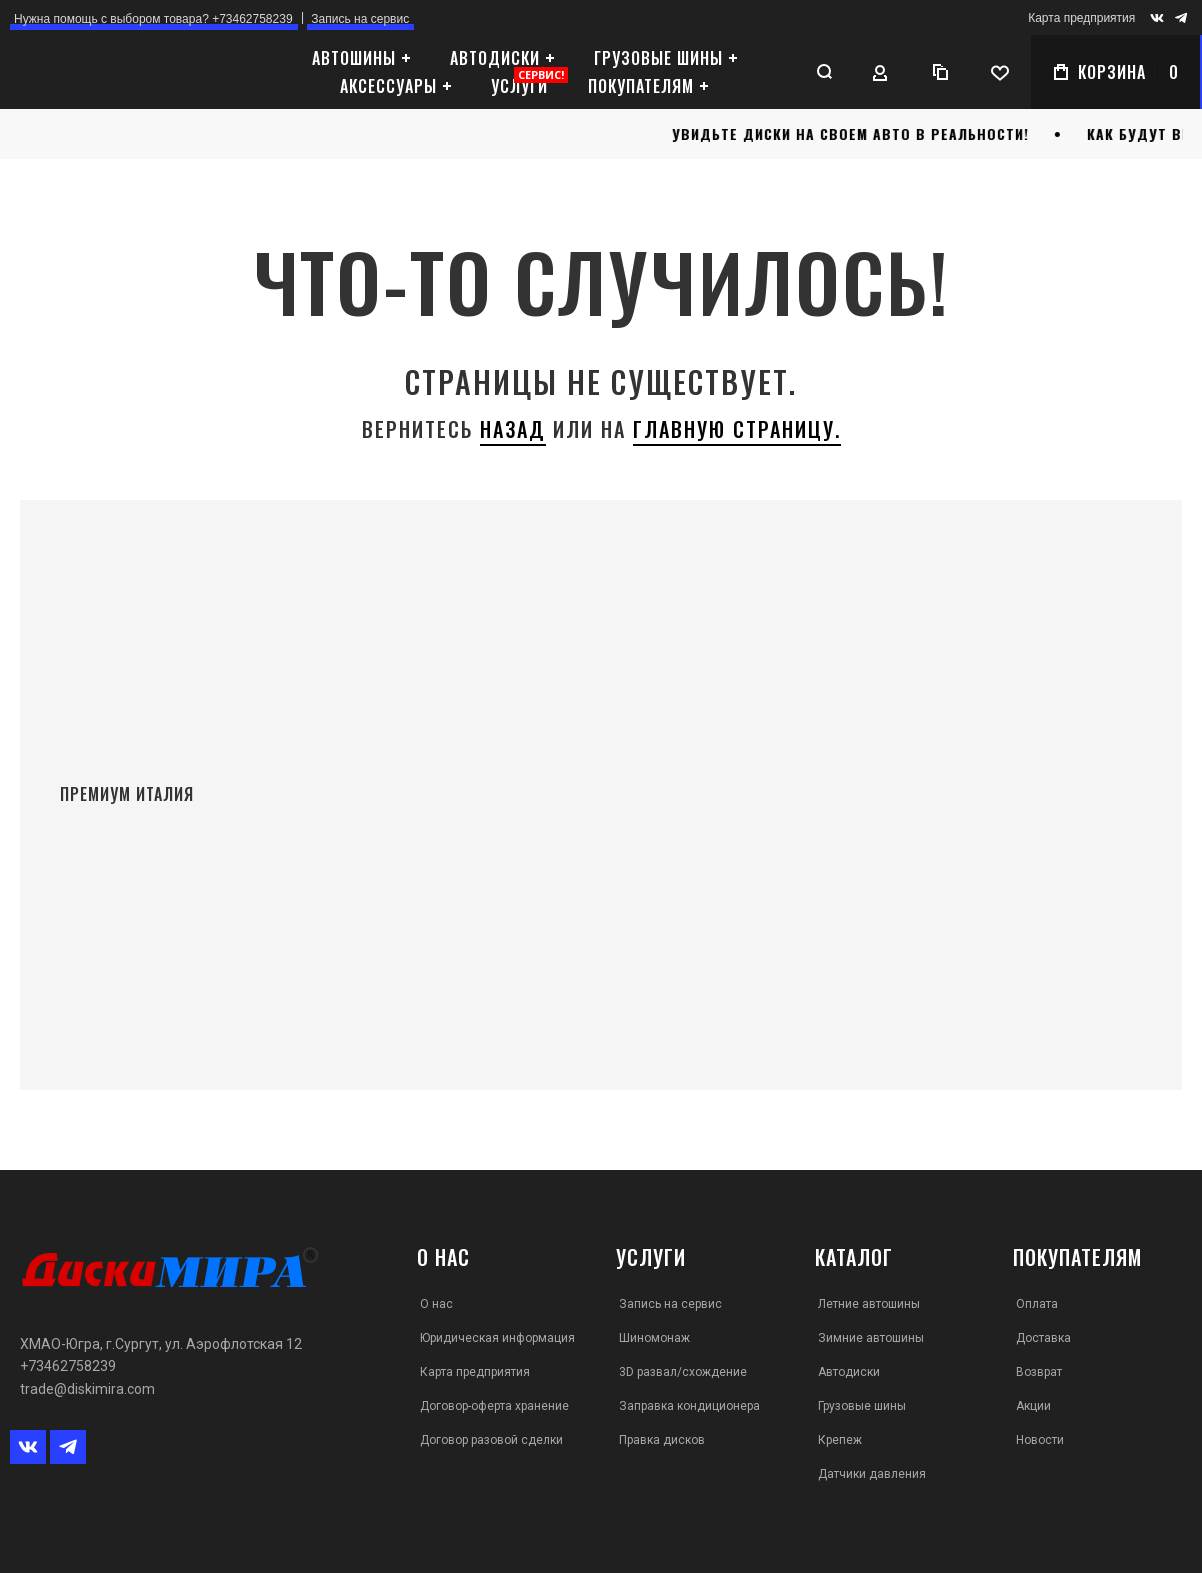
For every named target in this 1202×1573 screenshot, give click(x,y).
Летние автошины (869, 1304)
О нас (436, 1304)
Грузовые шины (862, 1406)
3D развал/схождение (683, 1372)
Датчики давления (872, 1474)
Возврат (1039, 1372)
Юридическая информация (497, 1338)
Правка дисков (662, 1440)
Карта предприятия (1081, 18)
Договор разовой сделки (491, 1440)
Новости (1040, 1440)
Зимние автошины (871, 1338)
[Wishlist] (999, 72)
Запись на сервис (670, 1304)
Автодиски (849, 1372)
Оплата (1037, 1304)
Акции (1033, 1406)
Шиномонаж (654, 1338)
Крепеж (840, 1440)
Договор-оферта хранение (494, 1406)
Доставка (1043, 1338)
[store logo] (125, 72)
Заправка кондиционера (689, 1406)
